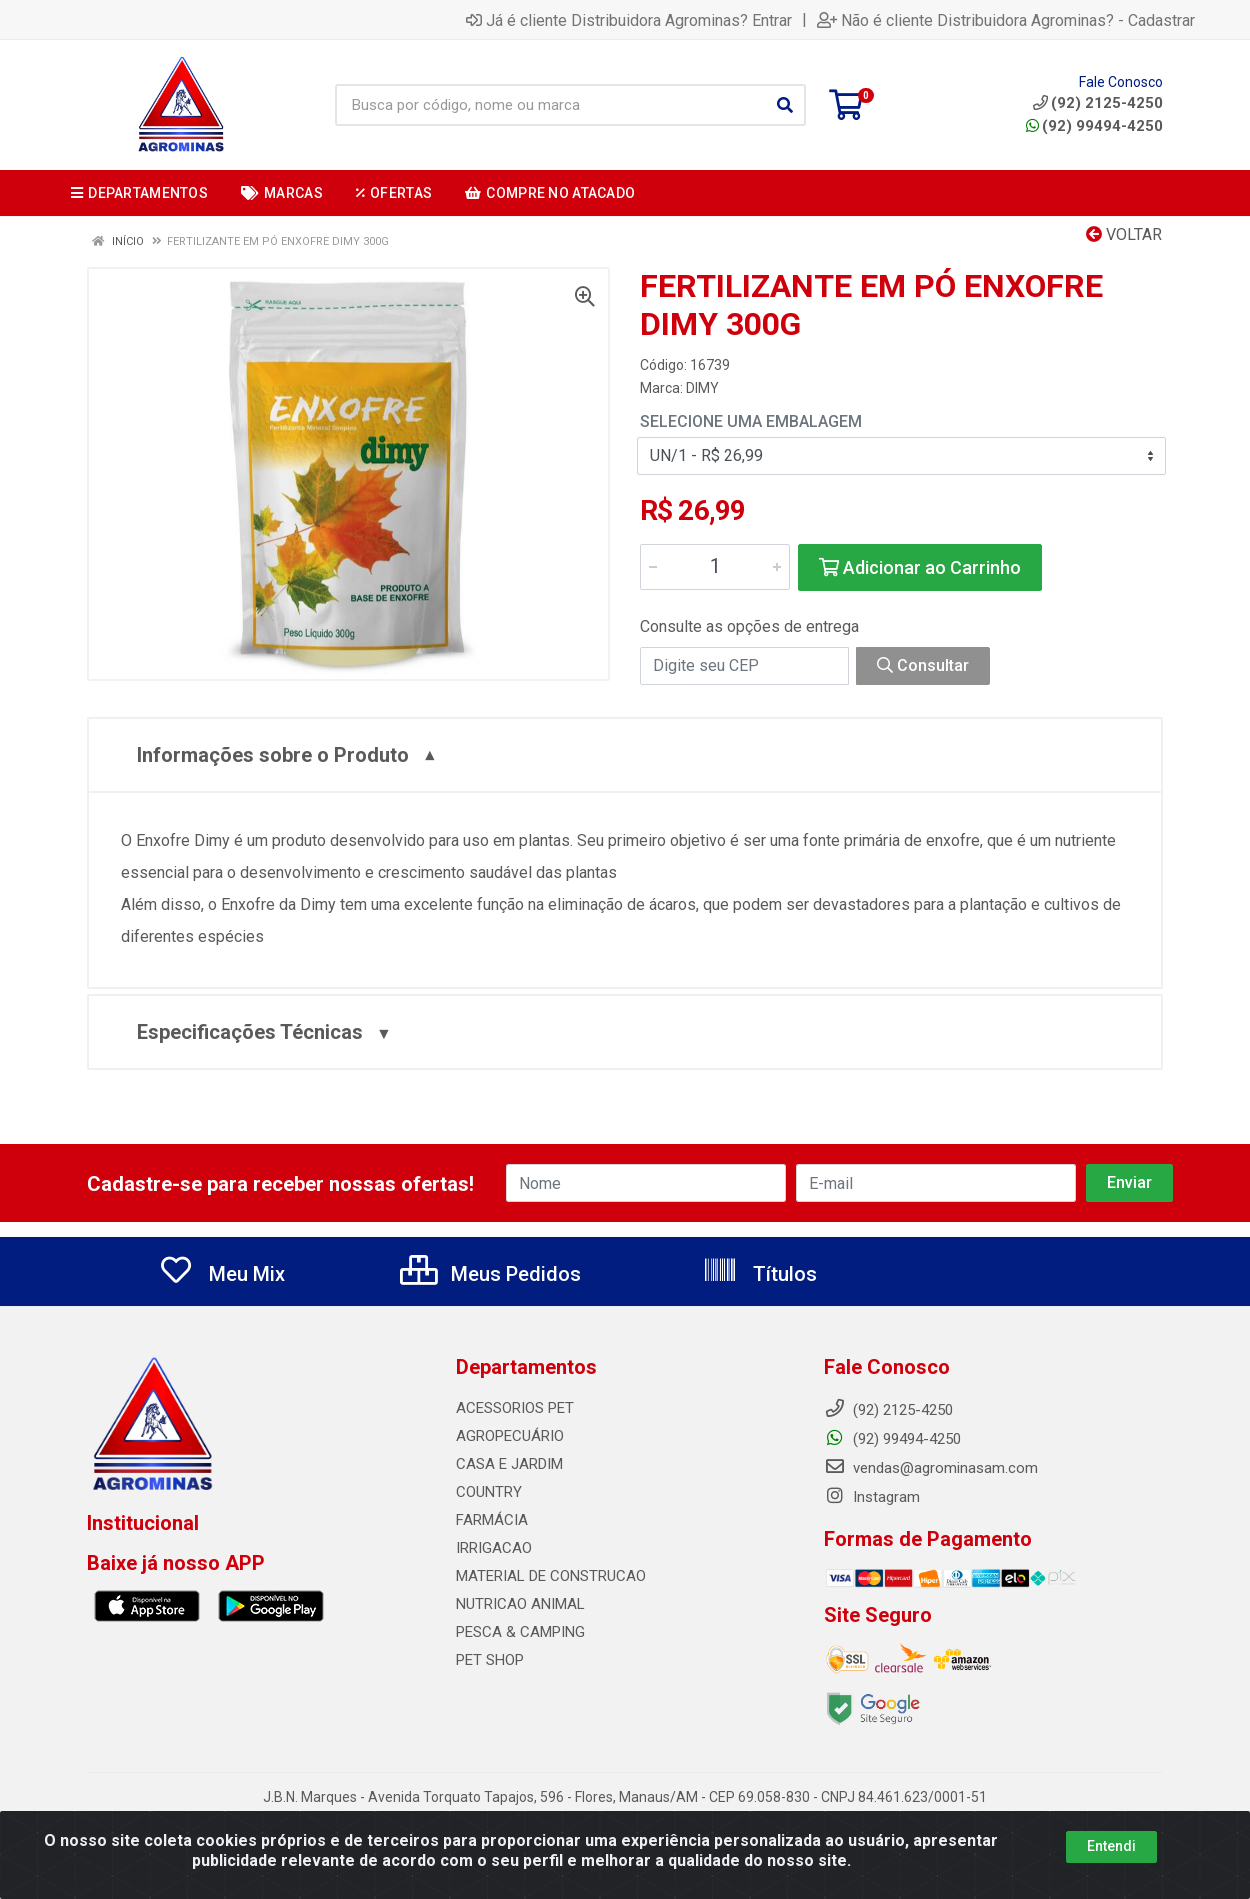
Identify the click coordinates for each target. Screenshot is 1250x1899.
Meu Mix (221, 1274)
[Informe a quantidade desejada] (715, 567)
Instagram (872, 1497)
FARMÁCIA (492, 1520)
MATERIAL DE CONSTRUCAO (551, 1576)
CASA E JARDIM (509, 1464)
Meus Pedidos (490, 1274)
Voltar (1124, 234)
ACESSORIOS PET (515, 1408)
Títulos (759, 1274)
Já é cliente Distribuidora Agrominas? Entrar (629, 20)
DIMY (702, 388)
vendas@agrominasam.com (931, 1468)
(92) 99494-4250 (1094, 126)
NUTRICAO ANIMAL (520, 1604)
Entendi (1111, 1860)
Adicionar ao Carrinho (920, 567)
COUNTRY (489, 1492)
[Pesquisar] (785, 105)
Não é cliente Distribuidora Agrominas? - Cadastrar (1006, 20)
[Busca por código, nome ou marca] (550, 105)
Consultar (923, 665)
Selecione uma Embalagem (751, 421)
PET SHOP (490, 1660)
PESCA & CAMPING (520, 1632)
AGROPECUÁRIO (510, 1436)
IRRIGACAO (494, 1548)
